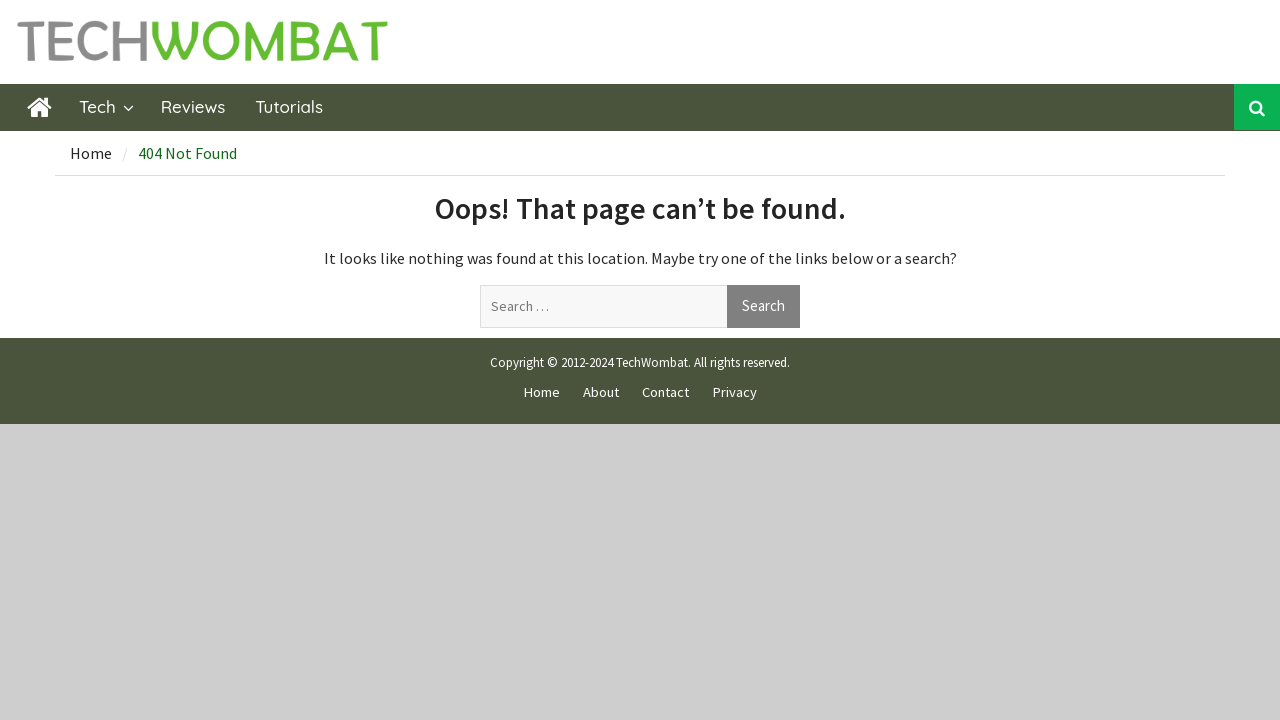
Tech (97, 106)
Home (541, 392)
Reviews (193, 106)
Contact (665, 392)
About (601, 392)
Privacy (734, 392)
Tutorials (289, 106)
